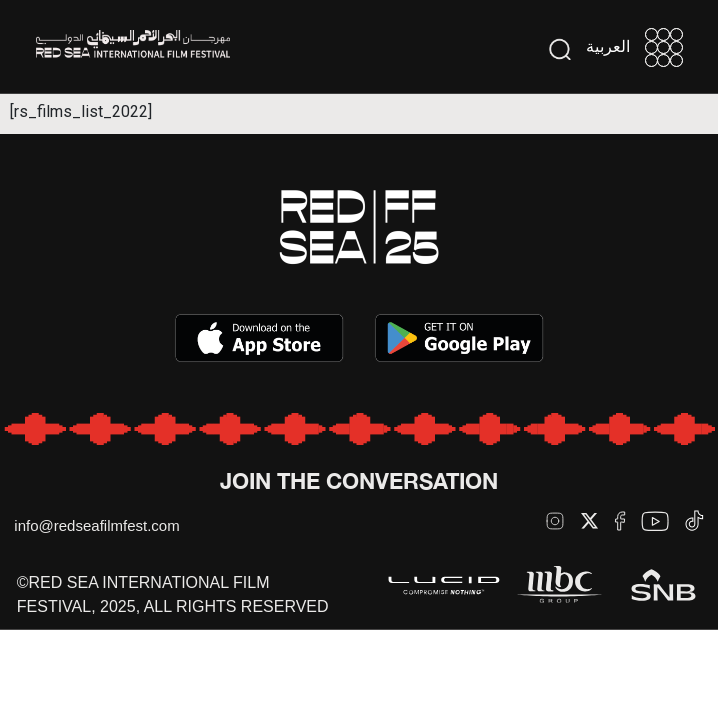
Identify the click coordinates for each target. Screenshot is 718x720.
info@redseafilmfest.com (96, 525)
